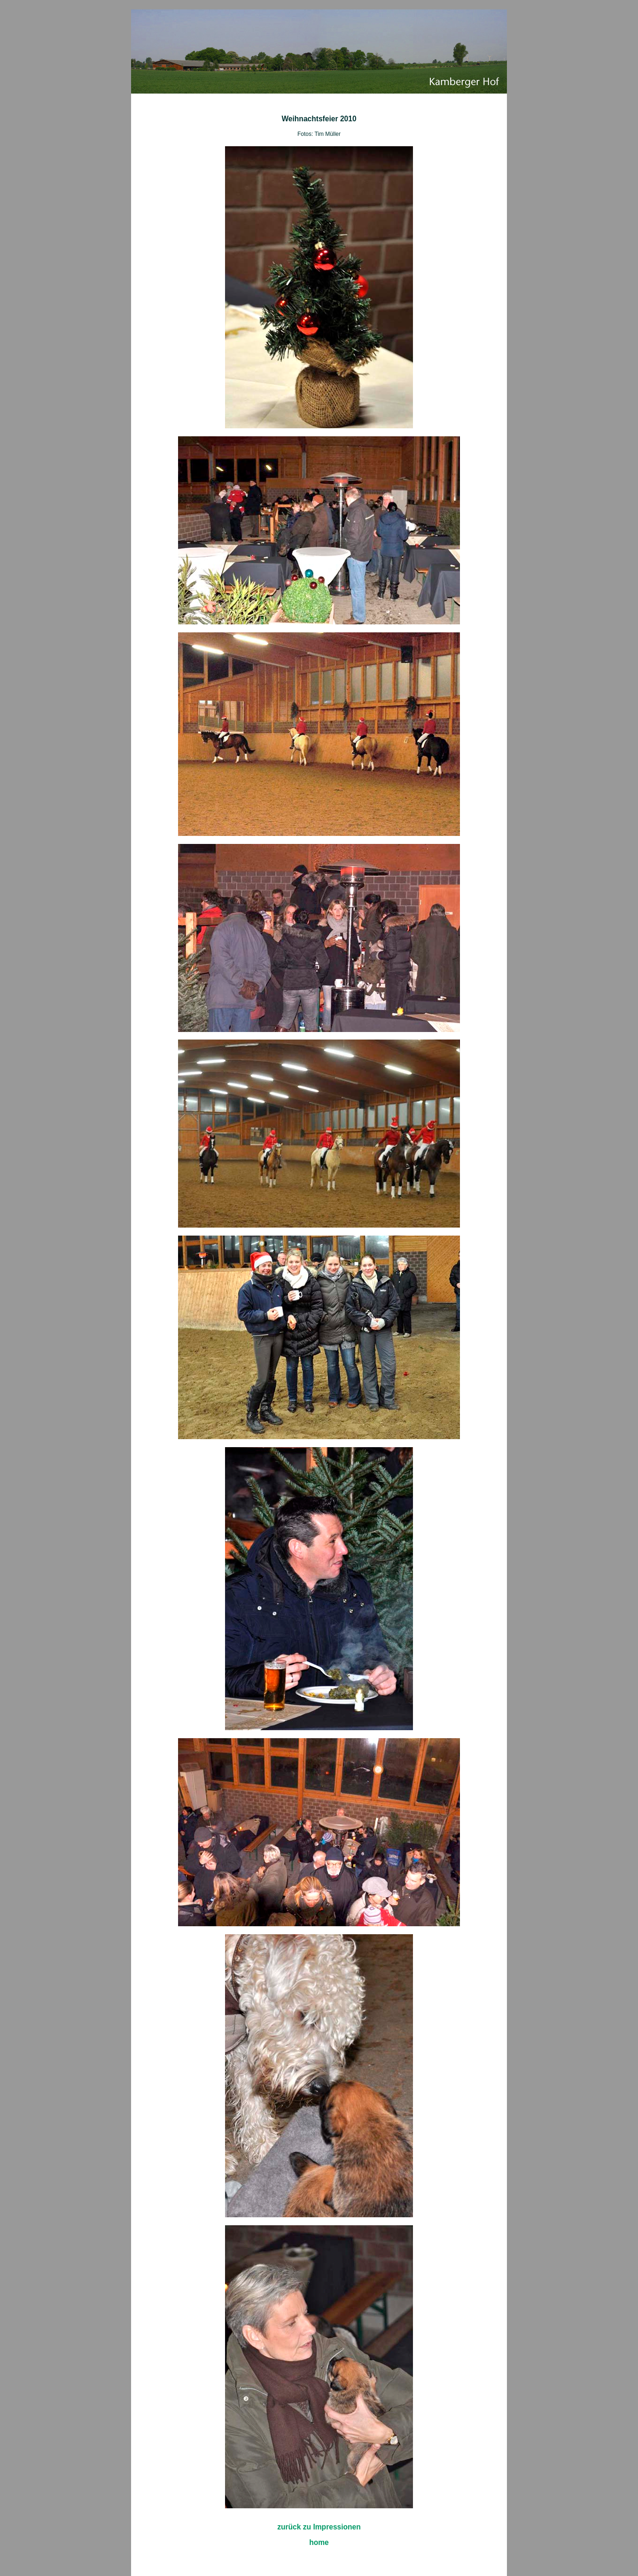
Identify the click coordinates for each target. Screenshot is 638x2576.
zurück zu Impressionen (319, 2527)
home (319, 2542)
